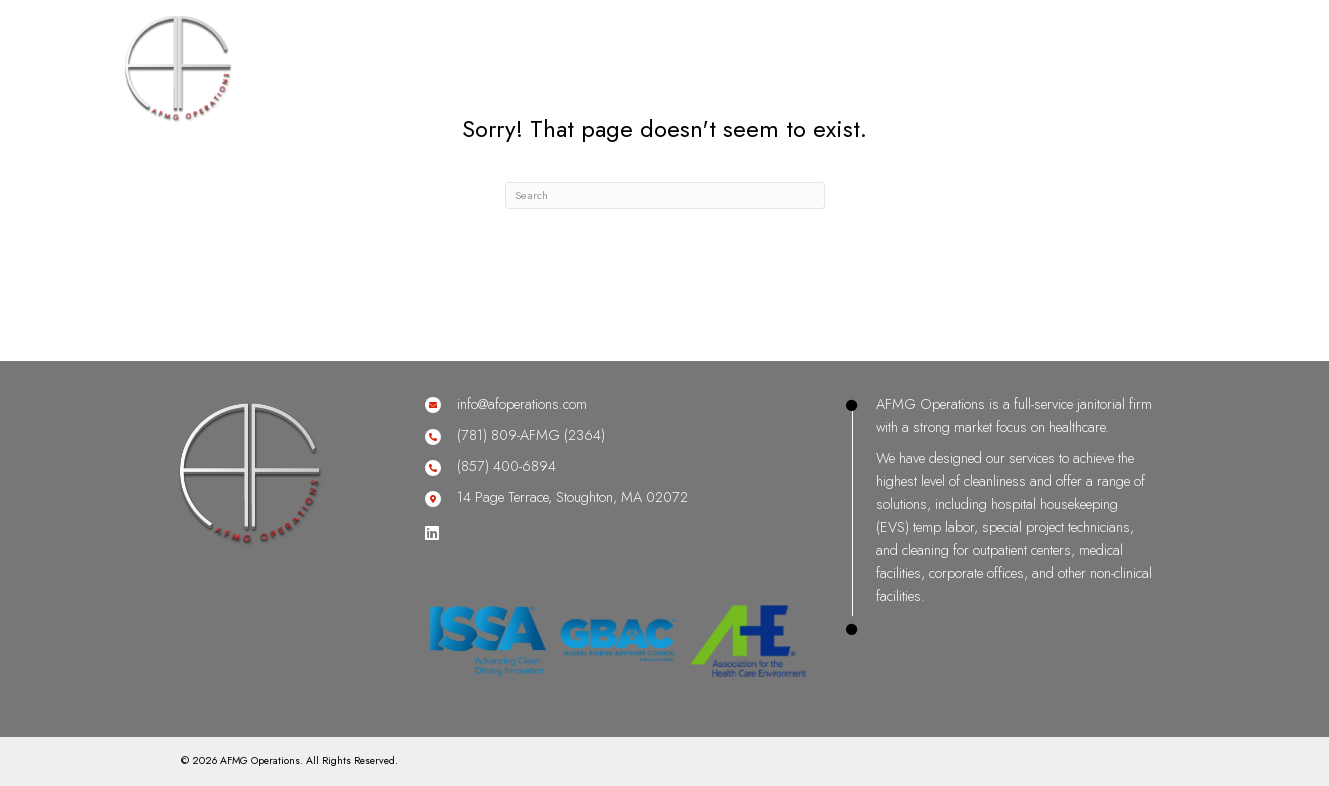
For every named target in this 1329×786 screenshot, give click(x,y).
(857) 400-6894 (506, 466)
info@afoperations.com (522, 404)
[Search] (665, 195)
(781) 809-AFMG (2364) (531, 435)
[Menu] (1278, 37)
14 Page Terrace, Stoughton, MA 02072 (572, 497)
